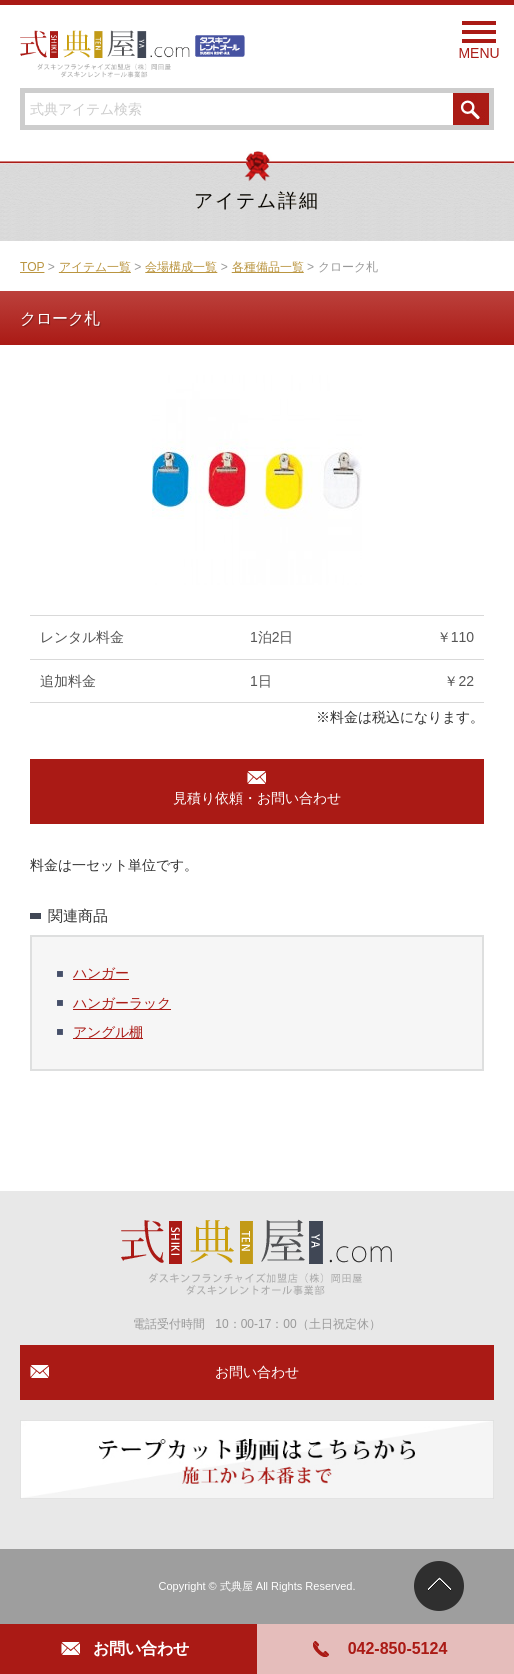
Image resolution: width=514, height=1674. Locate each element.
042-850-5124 (398, 1648)
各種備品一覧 (268, 267)
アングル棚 (108, 1032)
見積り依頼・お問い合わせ (257, 798)
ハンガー (101, 973)
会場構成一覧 (181, 267)
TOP (32, 267)
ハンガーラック (122, 1003)
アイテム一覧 (95, 267)
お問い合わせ (141, 1648)
